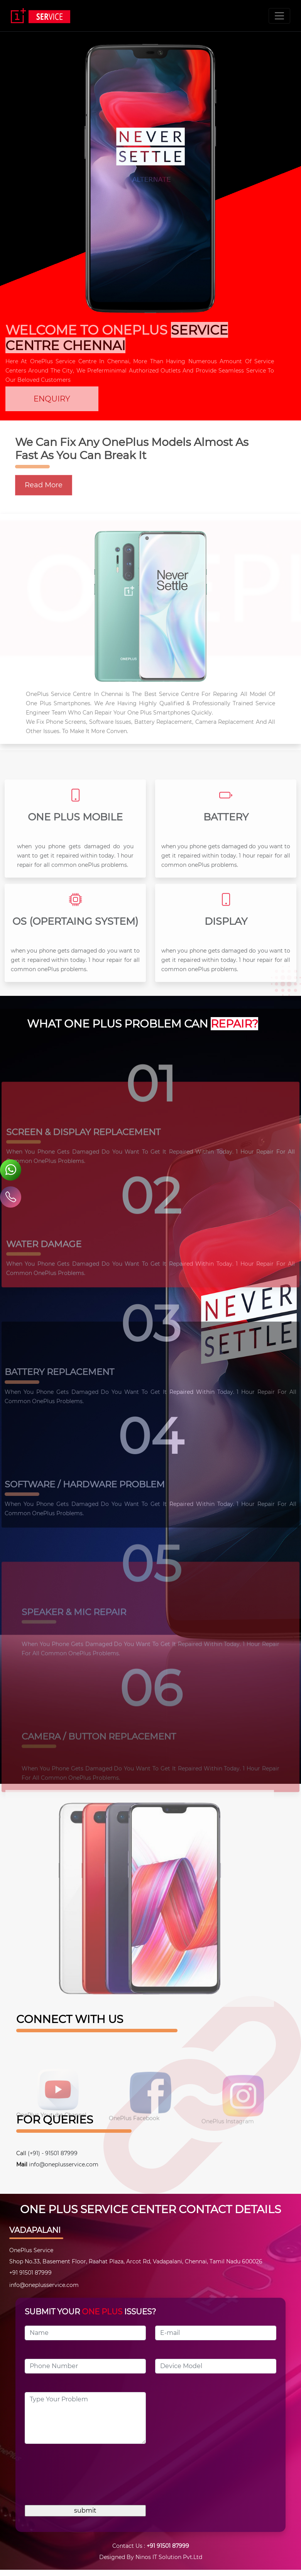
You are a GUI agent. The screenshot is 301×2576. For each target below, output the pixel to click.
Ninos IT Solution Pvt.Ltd (168, 2557)
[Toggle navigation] (279, 16)
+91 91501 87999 (168, 2545)
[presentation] (83, 2477)
